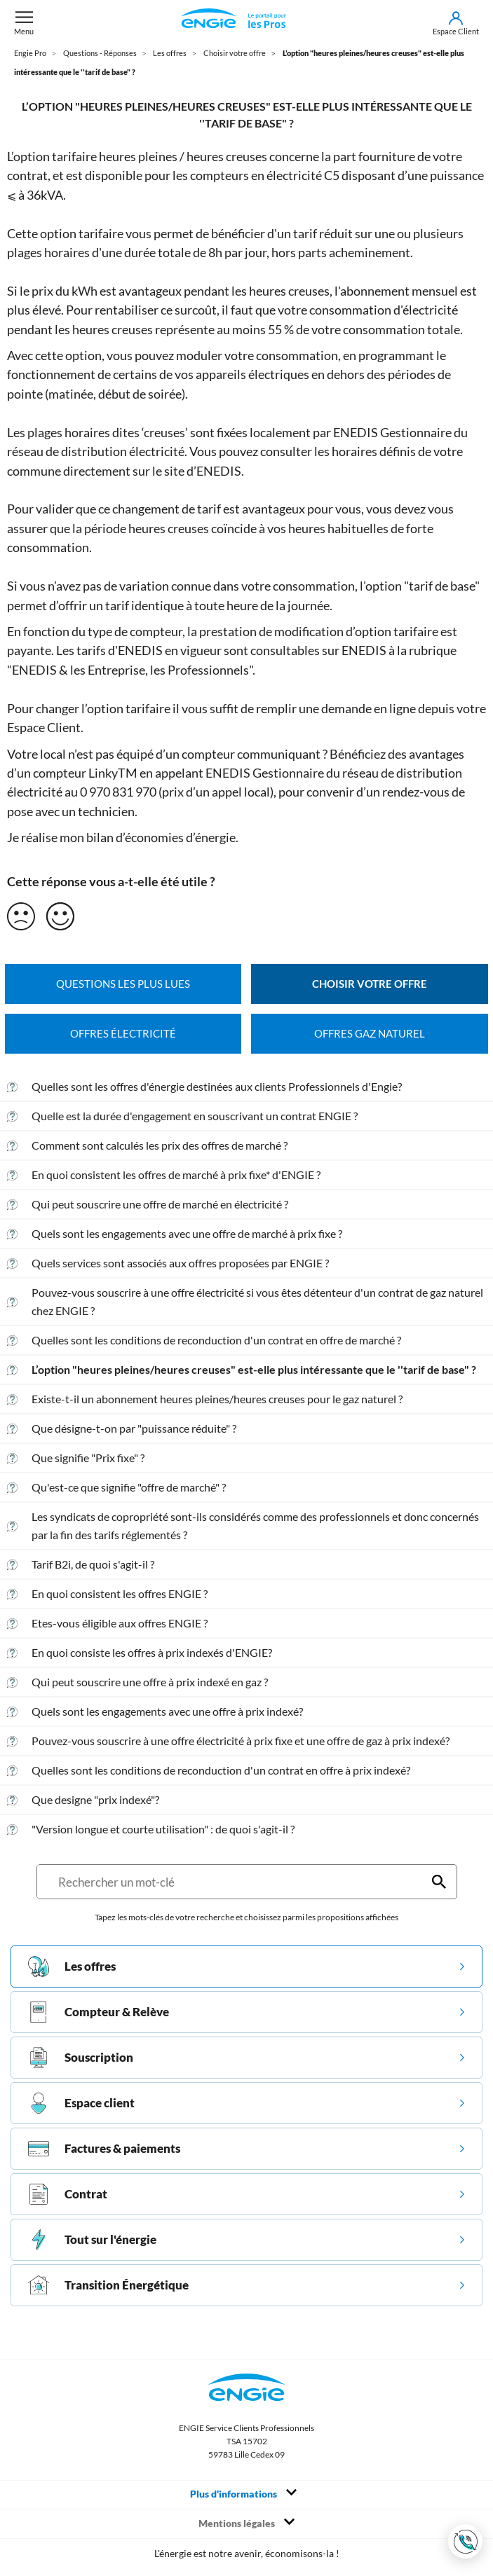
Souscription (80, 2057)
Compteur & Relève (98, 2012)
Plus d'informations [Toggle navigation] (243, 2493)
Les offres (72, 1966)
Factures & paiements (104, 2148)
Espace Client (44, 727)
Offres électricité (123, 1034)
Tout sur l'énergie (92, 2239)
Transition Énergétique (108, 2285)
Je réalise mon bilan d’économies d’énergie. (122, 837)
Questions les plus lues (123, 984)
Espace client (81, 2103)
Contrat (67, 2194)
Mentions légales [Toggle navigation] (246, 2522)
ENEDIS (364, 650)
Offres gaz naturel (369, 1034)
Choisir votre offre (369, 984)
